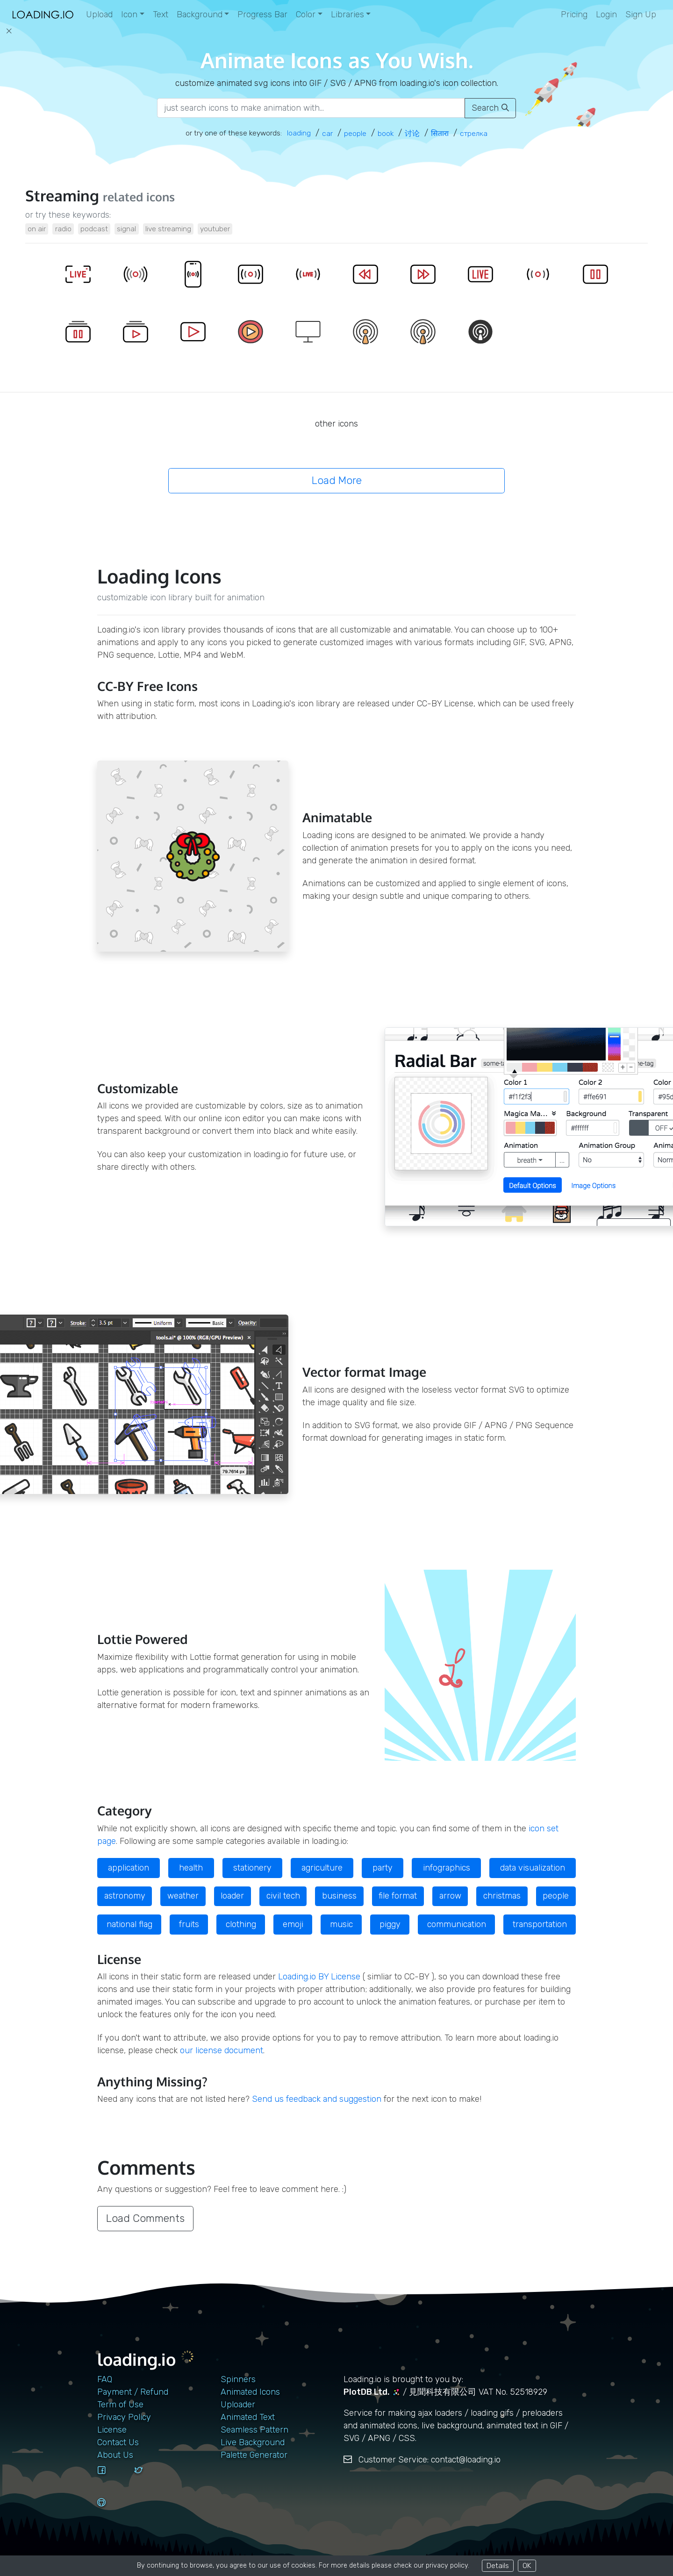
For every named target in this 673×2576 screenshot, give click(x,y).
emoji (293, 1924)
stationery (252, 1868)
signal (126, 228)
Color (305, 14)
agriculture (322, 1868)
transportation (540, 1924)
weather (183, 1896)
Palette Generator (254, 2455)
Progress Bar (262, 14)
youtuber (215, 228)
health (191, 1868)
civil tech (283, 1896)
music (341, 1924)
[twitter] (149, 2479)
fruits (189, 1924)
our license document (221, 2050)
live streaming (168, 228)
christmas (502, 1896)
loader (232, 1896)
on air (37, 228)
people (556, 1896)
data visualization (532, 1868)
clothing (241, 1924)
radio (63, 228)
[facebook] (112, 2479)
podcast (94, 228)
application (128, 1868)
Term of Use (120, 2404)
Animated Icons (250, 2392)
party (382, 1868)
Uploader (238, 2404)
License (112, 2430)
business (339, 1896)
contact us (118, 2442)
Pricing (574, 14)
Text (160, 14)
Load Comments (145, 2218)
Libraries (347, 14)
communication (456, 1924)
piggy (390, 1924)
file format (398, 1896)
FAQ (104, 2379)
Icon (129, 14)
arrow (450, 1896)
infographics (446, 1868)
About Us (115, 2455)
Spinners (238, 2379)
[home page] (43, 15)
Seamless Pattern (254, 2430)
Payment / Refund (132, 2392)
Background (199, 14)
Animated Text (248, 2417)
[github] (112, 2511)
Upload (99, 14)
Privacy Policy (124, 2417)
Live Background (253, 2442)
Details (498, 2565)
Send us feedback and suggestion (316, 2099)
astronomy (124, 1896)
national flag (129, 1924)
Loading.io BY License (319, 1976)
